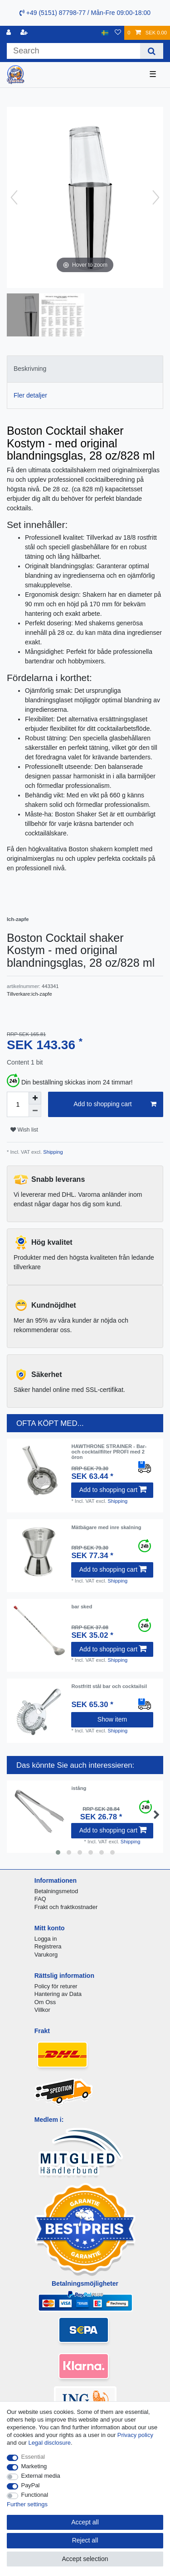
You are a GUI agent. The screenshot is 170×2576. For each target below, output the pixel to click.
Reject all (85, 2540)
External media (40, 2475)
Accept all (85, 2522)
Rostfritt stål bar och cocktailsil (109, 1686)
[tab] (85, 368)
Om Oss (45, 2002)
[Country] (105, 33)
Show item (112, 1719)
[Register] (25, 33)
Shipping (52, 1152)
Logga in (45, 1938)
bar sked (81, 1606)
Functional (35, 2494)
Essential (33, 2456)
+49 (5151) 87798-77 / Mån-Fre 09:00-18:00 (85, 12)
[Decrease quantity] (35, 1110)
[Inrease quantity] (35, 1098)
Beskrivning (30, 368)
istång (78, 1788)
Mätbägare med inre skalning (106, 1527)
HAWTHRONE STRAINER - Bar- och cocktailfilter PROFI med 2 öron (108, 1452)
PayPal (30, 2485)
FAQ (40, 1898)
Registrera (48, 1946)
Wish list (24, 1130)
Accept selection (85, 2558)
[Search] (151, 51)
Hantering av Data (58, 1994)
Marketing (34, 2466)
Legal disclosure (49, 2442)
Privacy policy (135, 2435)
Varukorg (46, 1954)
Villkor (42, 2009)
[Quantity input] (18, 1104)
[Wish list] (118, 33)
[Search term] (73, 51)
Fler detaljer (30, 395)
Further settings (27, 2504)
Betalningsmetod (56, 1891)
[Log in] (9, 33)
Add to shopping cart (114, 1104)
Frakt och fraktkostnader (66, 1907)
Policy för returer (56, 1986)
